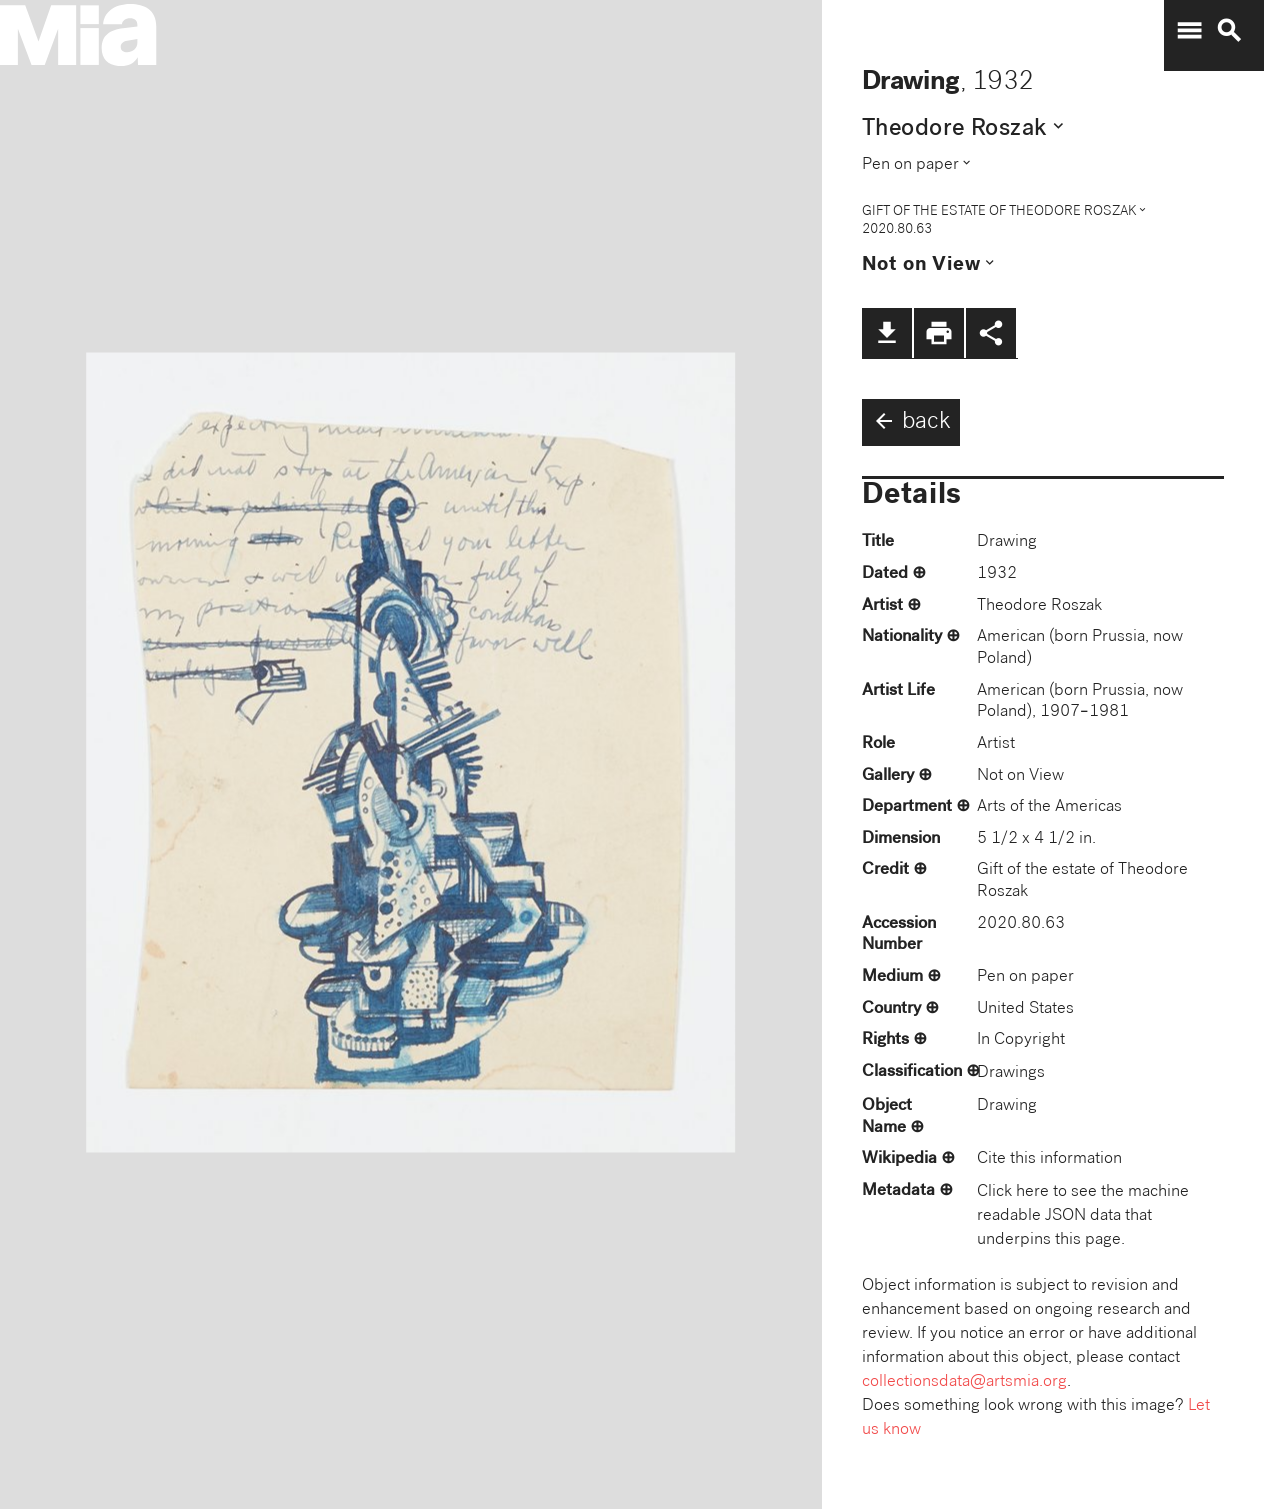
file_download (887, 333)
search (1229, 31)
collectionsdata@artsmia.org (964, 1382)
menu (1189, 31)
